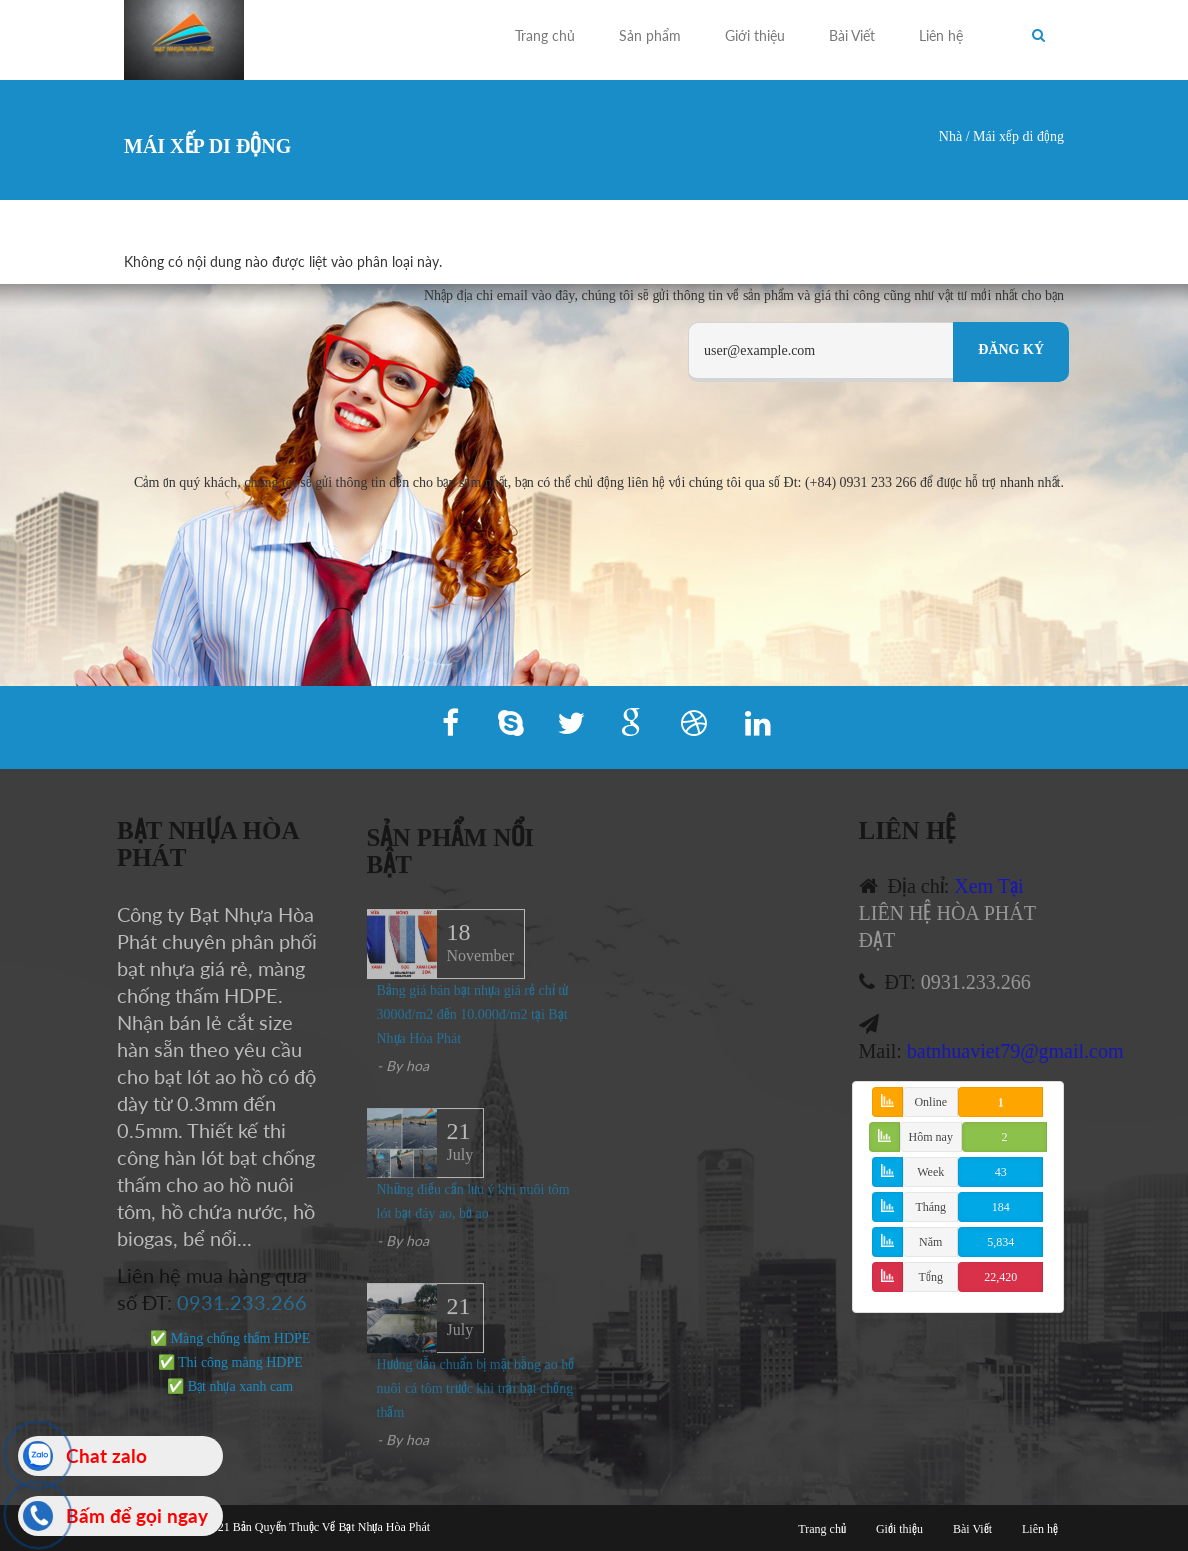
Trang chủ (545, 35)
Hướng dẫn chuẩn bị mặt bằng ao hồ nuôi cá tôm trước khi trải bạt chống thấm (476, 1397)
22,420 (1000, 1277)
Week (930, 1172)
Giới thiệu (755, 35)
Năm (930, 1242)
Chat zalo (106, 1455)
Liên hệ (941, 35)
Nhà (950, 136)
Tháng (930, 1207)
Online (930, 1102)
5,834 (1000, 1242)
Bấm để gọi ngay (137, 1515)
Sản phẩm (650, 35)
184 (1001, 1207)
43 (1001, 1172)
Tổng (931, 1277)
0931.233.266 (233, 1302)
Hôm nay (931, 1137)
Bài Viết (852, 35)
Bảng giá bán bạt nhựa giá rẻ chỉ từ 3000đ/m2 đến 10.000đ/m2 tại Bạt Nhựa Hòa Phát (473, 1023)
